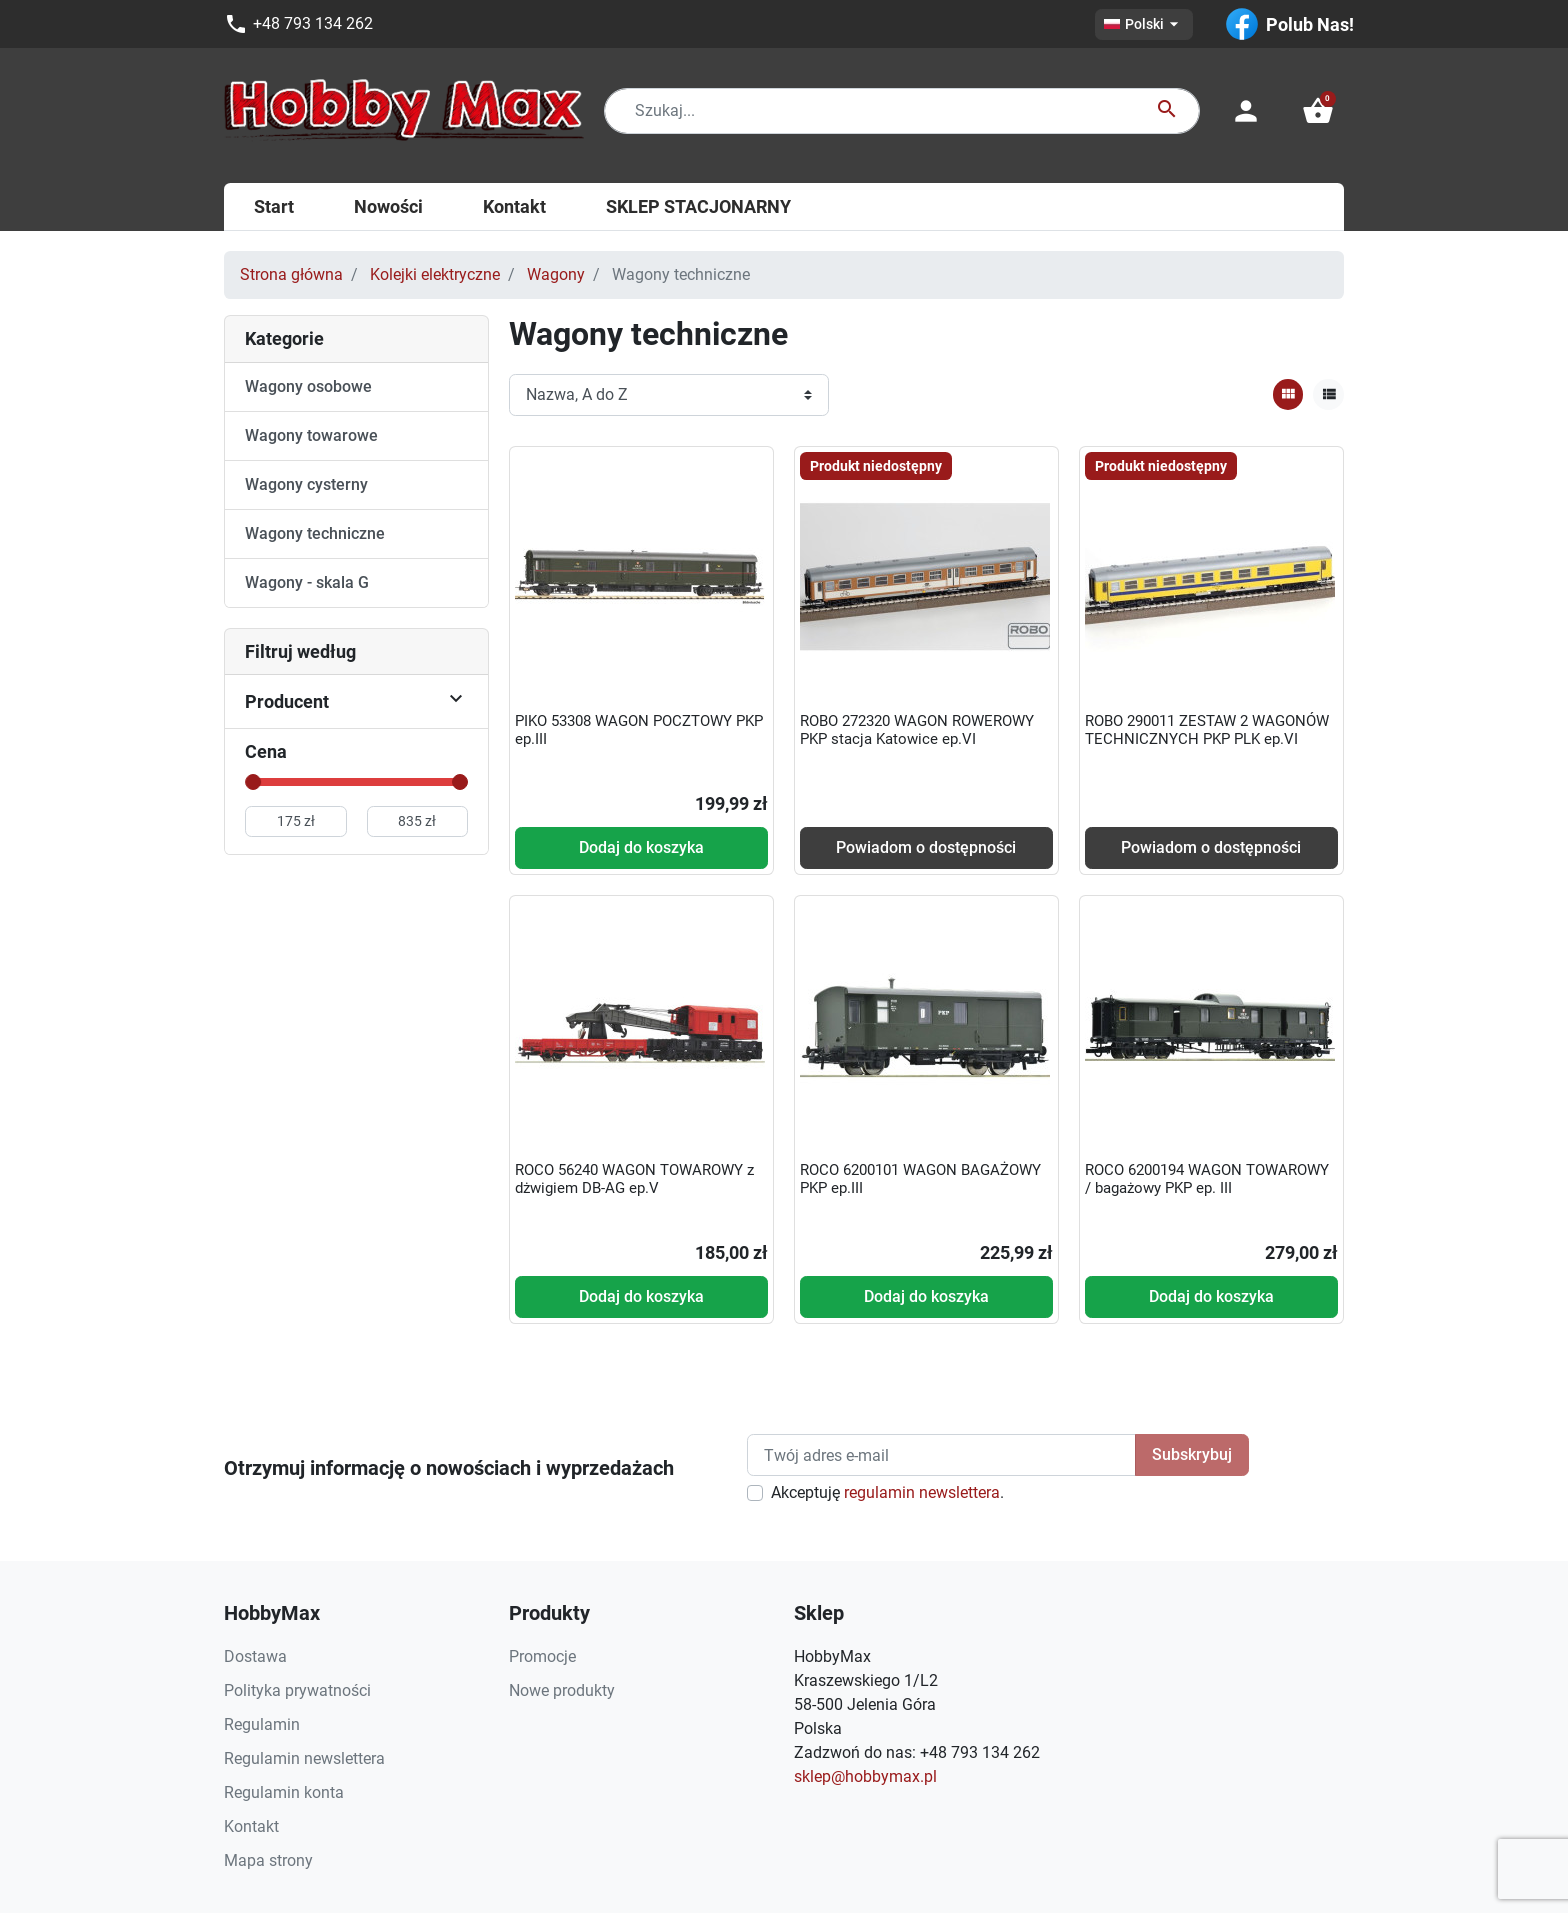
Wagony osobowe (308, 386)
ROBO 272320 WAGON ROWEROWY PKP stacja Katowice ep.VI (917, 730)
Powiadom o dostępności (926, 847)
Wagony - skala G (307, 582)
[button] (1318, 111)
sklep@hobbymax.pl (865, 1776)
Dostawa (255, 1656)
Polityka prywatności (297, 1690)
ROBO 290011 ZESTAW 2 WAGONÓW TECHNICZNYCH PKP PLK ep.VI (1207, 730)
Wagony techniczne (315, 533)
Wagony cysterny (306, 484)
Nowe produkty (562, 1690)
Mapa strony (268, 1860)
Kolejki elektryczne (435, 274)
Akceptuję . (887, 1492)
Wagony (556, 274)
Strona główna (291, 274)
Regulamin (262, 1724)
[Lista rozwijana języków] (1144, 24)
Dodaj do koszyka (641, 847)
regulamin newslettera (922, 1492)
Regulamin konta (284, 1792)
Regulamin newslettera (304, 1758)
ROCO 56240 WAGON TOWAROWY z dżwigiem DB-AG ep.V (634, 1179)
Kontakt (251, 1826)
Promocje (542, 1656)
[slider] (253, 782)
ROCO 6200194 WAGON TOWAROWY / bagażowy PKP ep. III (1207, 1179)
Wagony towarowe (311, 435)
